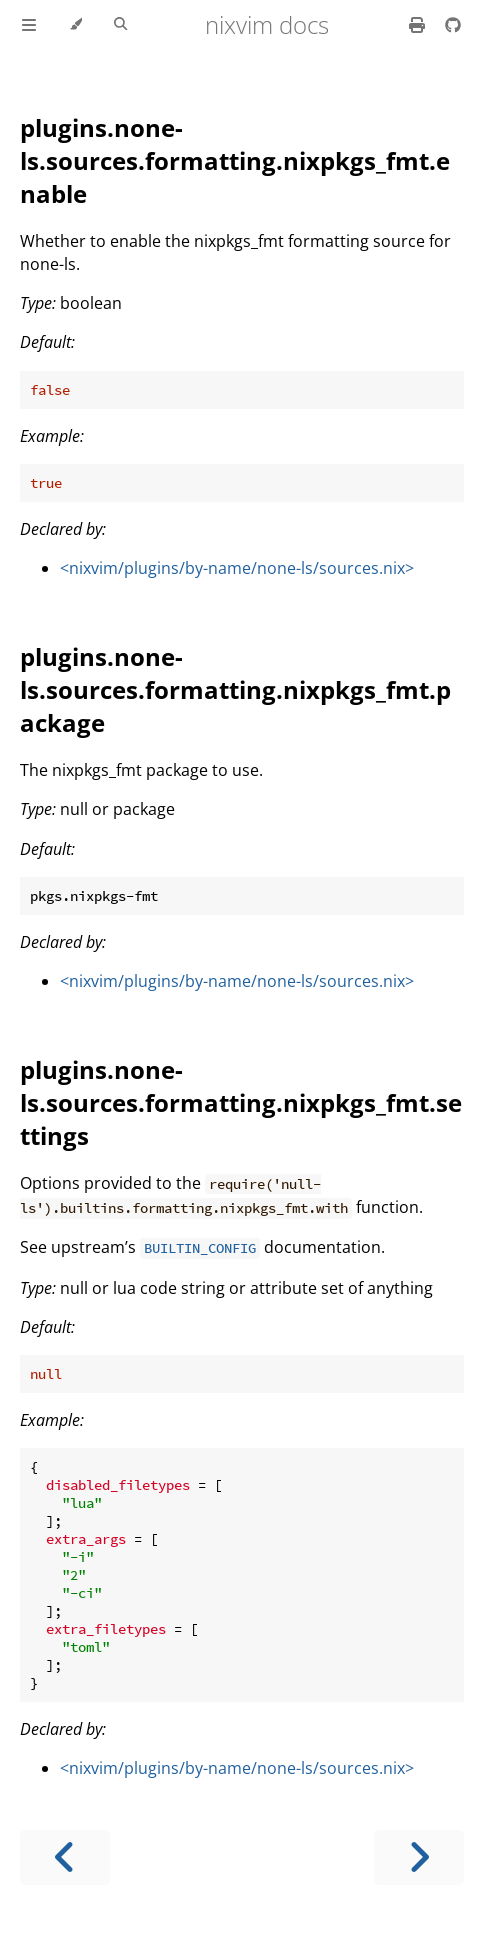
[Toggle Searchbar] (120, 25)
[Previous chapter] (65, 1857)
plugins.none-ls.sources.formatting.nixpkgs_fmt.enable (235, 160)
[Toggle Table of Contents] (29, 25)
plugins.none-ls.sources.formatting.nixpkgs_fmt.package (235, 689)
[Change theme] (75, 25)
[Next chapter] (419, 1857)
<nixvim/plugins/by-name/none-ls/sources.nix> (237, 568)
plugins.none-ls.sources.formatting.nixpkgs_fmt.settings (241, 1102)
